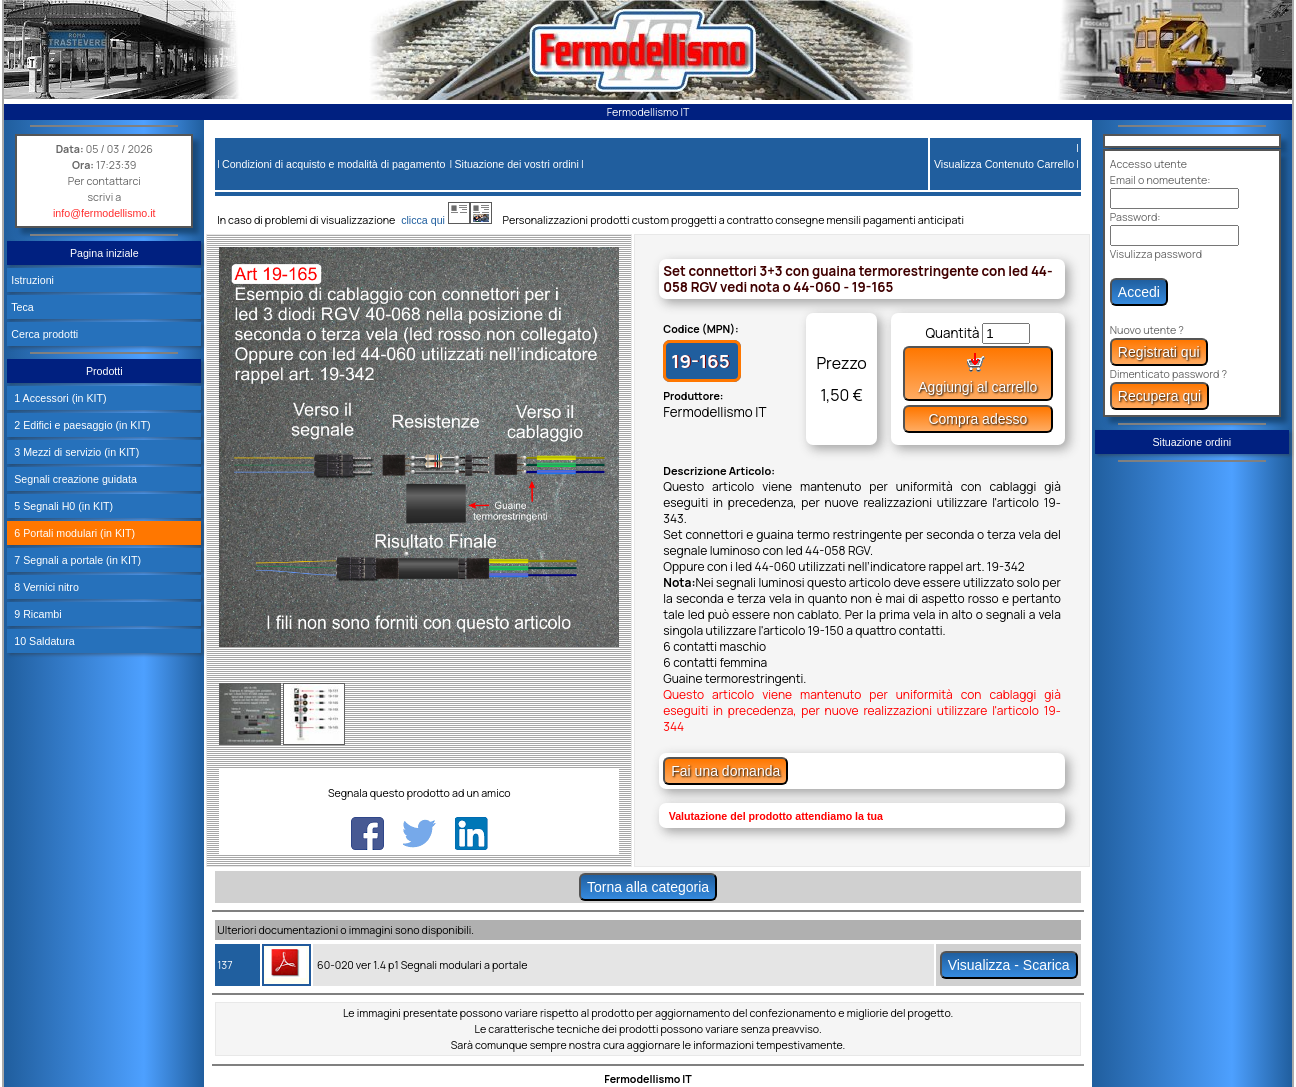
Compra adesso (977, 419)
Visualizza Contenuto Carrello (1004, 164)
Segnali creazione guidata (74, 479)
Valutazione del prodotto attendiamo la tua (776, 816)
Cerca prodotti (44, 334)
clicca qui (432, 220)
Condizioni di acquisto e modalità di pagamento (333, 164)
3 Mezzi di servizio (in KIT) (75, 452)
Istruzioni (32, 280)
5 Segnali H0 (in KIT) (62, 506)
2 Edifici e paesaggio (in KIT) (80, 425)
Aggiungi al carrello (977, 373)
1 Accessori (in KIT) (58, 398)
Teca (22, 307)
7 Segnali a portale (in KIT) (76, 560)
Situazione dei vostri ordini (516, 164)
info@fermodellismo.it (104, 213)
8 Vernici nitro (45, 587)
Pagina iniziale (104, 253)
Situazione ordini (1191, 442)
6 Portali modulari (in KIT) (73, 533)
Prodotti (104, 371)
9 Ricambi (36, 614)
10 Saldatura (42, 641)
